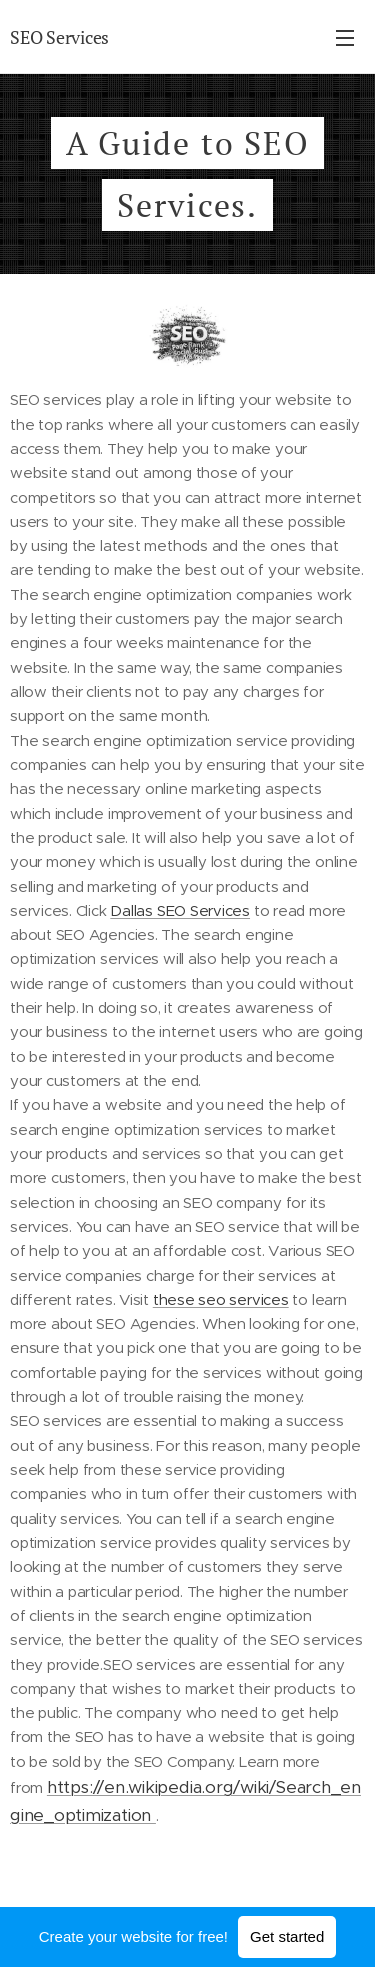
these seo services (221, 1299)
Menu (345, 38)
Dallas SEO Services (180, 910)
